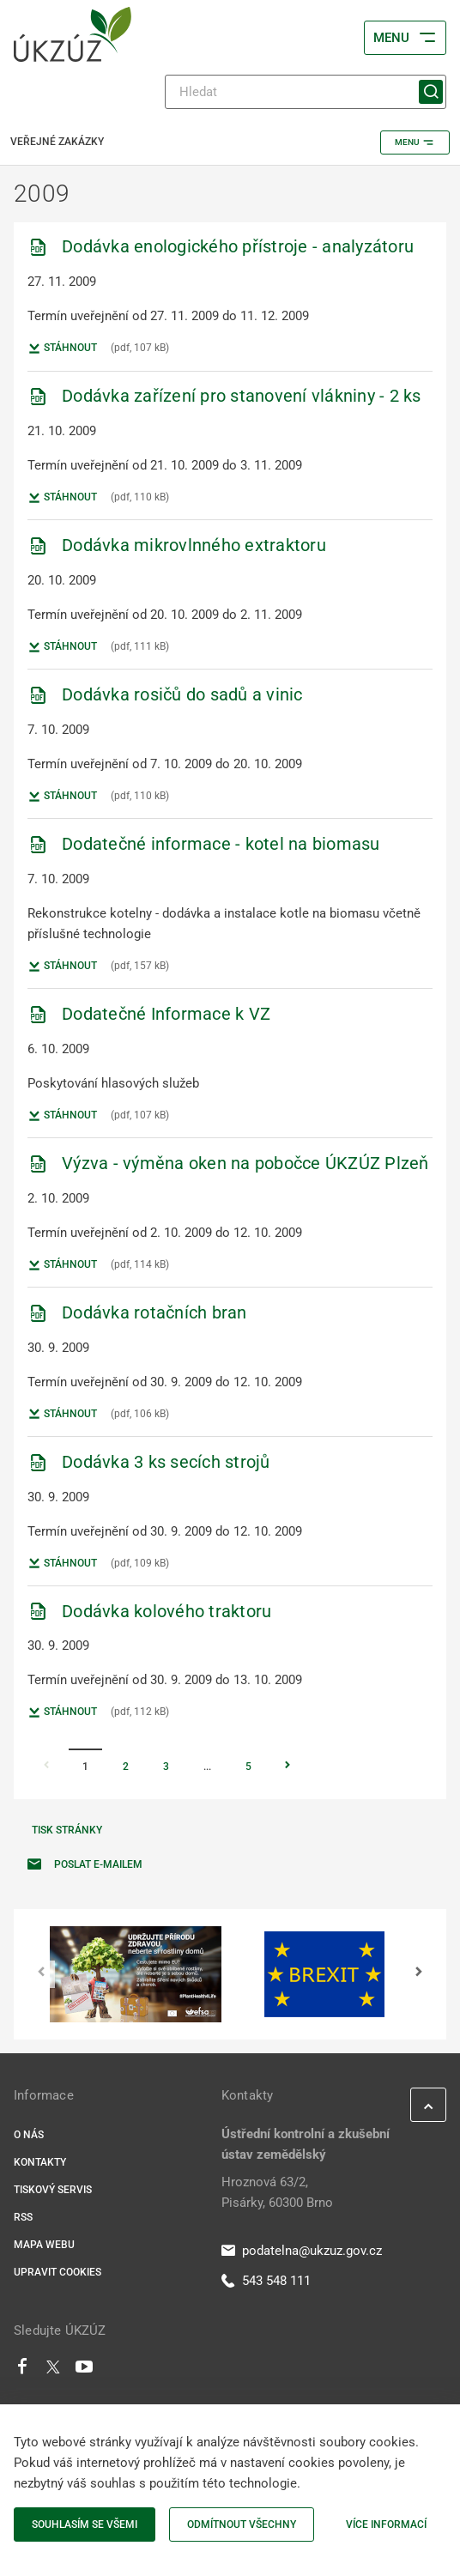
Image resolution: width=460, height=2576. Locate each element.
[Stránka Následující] (287, 1767)
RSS (23, 2217)
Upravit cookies (57, 2272)
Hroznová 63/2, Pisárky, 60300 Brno (277, 2192)
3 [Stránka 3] (166, 1767)
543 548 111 (266, 2280)
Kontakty (40, 2162)
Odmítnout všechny (241, 2524)
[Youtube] (85, 2371)
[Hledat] (305, 92)
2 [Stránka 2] (126, 1767)
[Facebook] (22, 2371)
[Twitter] (53, 2371)
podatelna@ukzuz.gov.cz (301, 2250)
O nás (29, 2135)
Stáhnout (62, 348)
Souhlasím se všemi (84, 2524)
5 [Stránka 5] (248, 1767)
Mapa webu (44, 2245)
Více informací (386, 2524)
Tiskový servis (53, 2190)
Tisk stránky (67, 1830)
